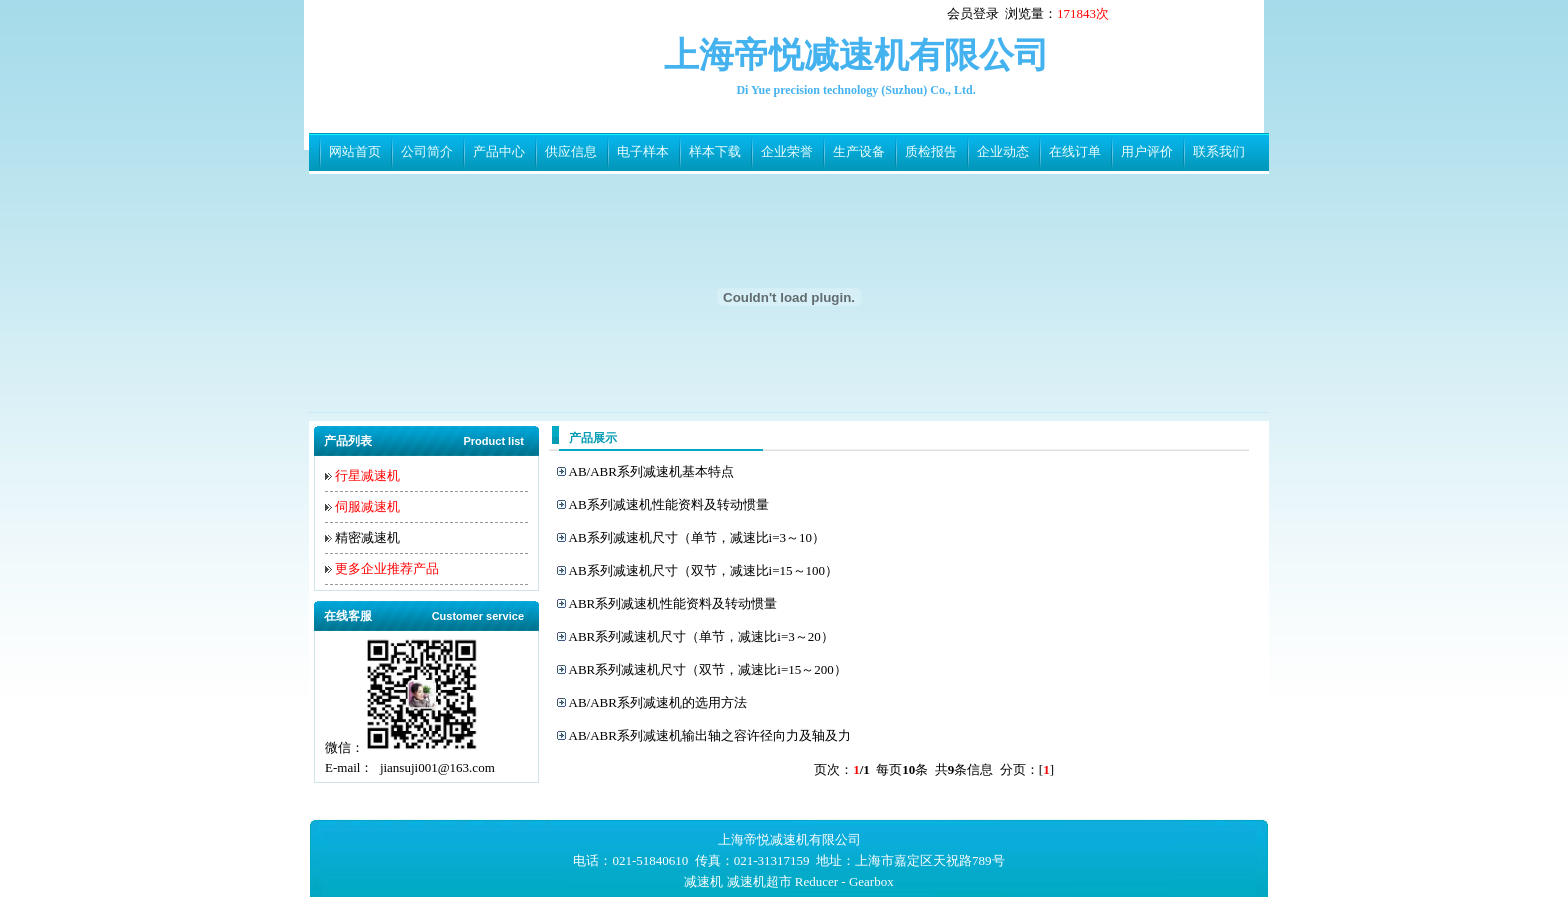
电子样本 (643, 151)
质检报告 (931, 151)
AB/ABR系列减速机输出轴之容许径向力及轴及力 (710, 735)
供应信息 (571, 151)
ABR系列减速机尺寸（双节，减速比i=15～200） (708, 669)
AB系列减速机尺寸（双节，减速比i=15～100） (704, 570)
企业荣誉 (787, 151)
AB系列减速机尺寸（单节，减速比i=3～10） (697, 537)
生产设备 (859, 151)
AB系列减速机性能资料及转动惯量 (669, 504)
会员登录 (973, 13)
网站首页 (355, 151)
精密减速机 (367, 537)
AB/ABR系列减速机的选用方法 (658, 702)
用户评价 (1147, 151)
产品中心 (499, 151)
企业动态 (1003, 151)
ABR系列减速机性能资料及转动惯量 (673, 603)
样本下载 (715, 151)
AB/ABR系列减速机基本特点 (651, 471)
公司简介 (427, 151)
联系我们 (1219, 151)
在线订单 (1075, 151)
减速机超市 (759, 881)
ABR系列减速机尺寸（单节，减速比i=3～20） (701, 636)
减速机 (703, 881)
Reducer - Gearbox (844, 881)
